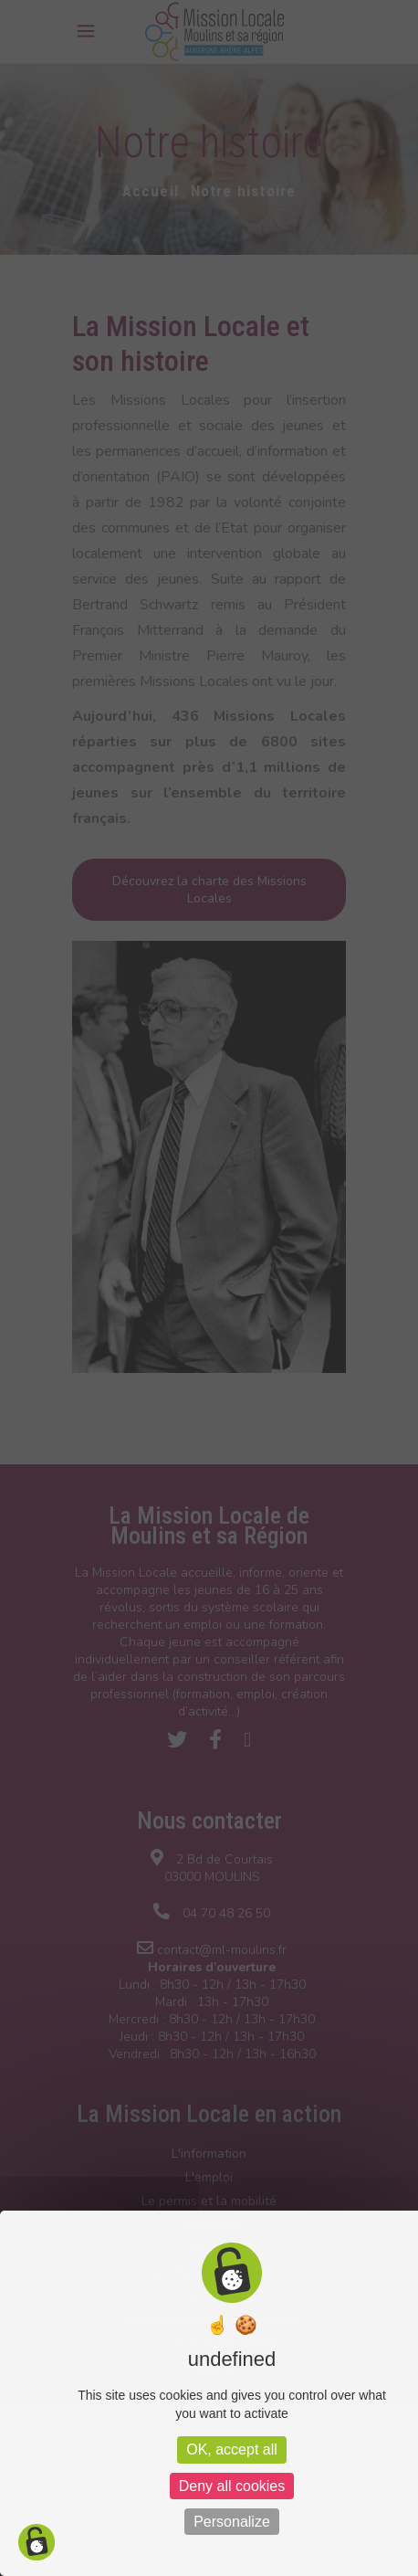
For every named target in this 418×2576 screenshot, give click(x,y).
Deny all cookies (232, 2486)
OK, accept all (231, 2449)
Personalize (231, 2521)
